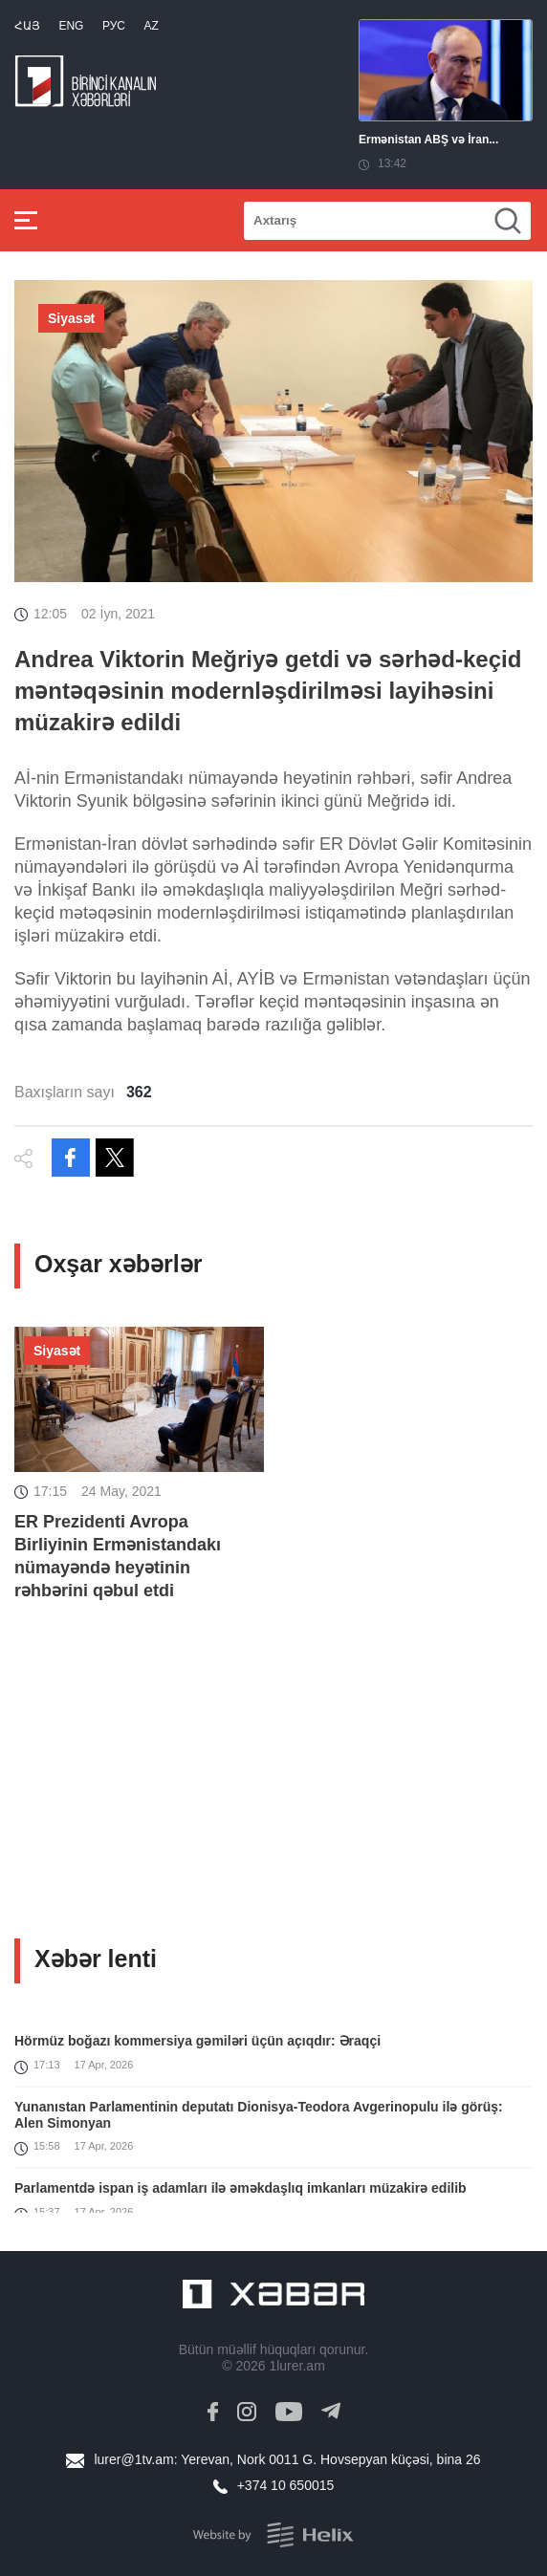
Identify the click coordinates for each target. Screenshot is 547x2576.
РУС (113, 25)
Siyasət (71, 318)
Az (150, 25)
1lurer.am (296, 2365)
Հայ (27, 25)
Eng (70, 25)
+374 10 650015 (286, 2485)
